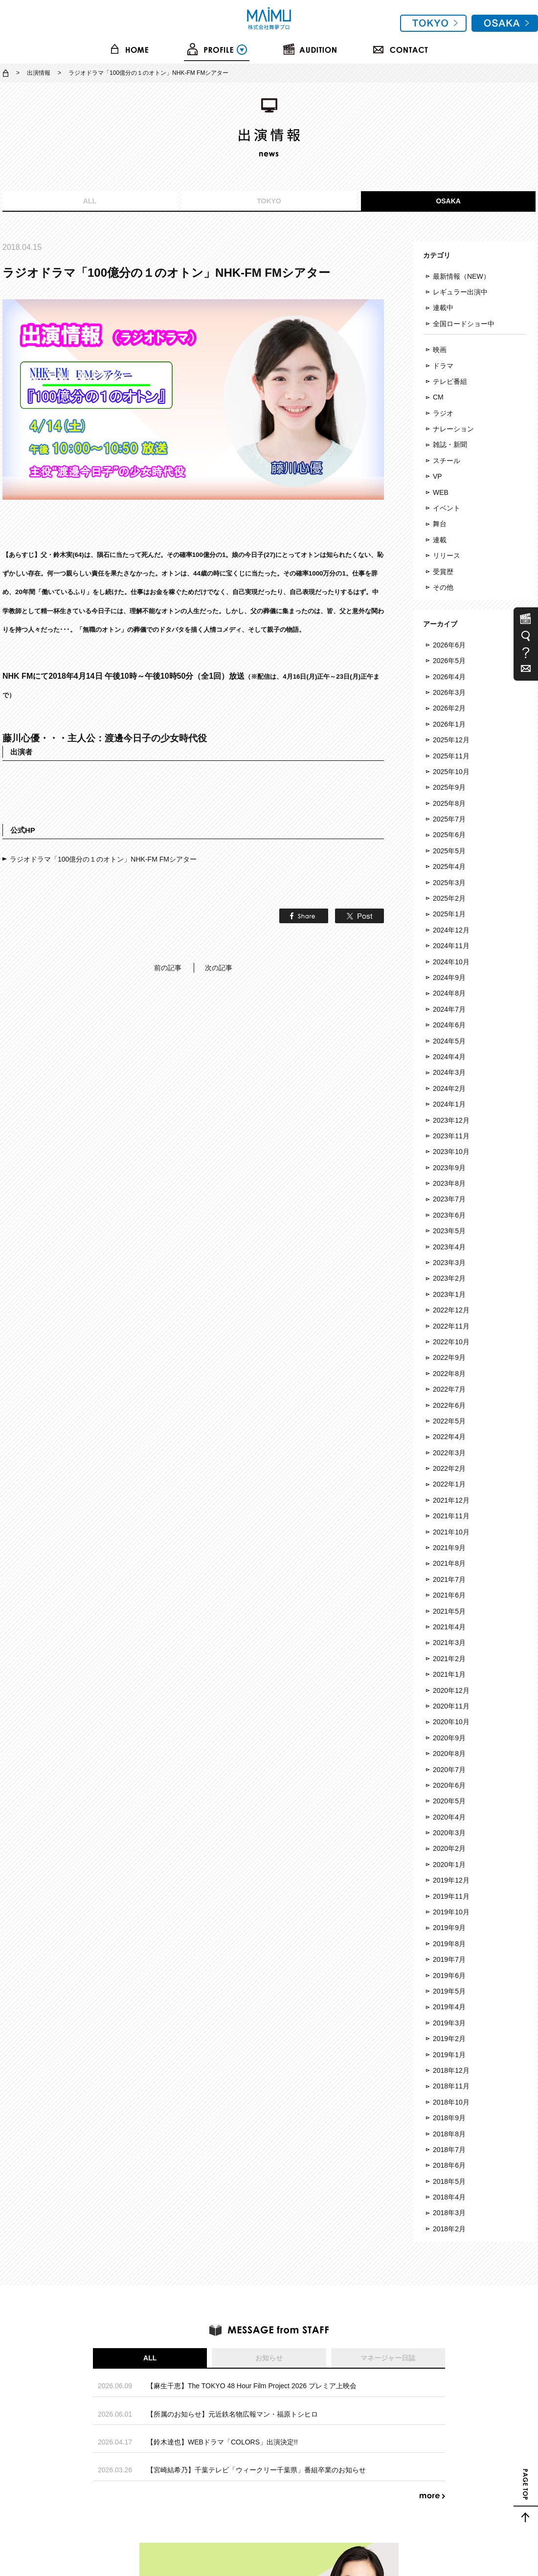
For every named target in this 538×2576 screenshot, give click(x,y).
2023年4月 (449, 1247)
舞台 (440, 524)
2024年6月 (449, 1025)
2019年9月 (449, 1928)
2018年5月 (449, 2181)
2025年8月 (449, 803)
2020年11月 (451, 1706)
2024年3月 (449, 1072)
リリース (446, 555)
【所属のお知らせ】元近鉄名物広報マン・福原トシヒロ (232, 2414)
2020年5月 (449, 1801)
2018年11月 (451, 2086)
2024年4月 (449, 1057)
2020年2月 (449, 1848)
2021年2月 (449, 1659)
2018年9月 (449, 2118)
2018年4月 (449, 2197)
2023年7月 (449, 1199)
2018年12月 (451, 2070)
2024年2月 (449, 1088)
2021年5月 (449, 1611)
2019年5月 (449, 1991)
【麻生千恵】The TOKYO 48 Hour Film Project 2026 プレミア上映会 (252, 2386)
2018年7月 (449, 2150)
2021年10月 (451, 1532)
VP (437, 476)
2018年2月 (449, 2229)
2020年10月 (451, 1722)
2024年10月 (451, 962)
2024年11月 (451, 946)
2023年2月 (449, 1278)
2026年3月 (449, 692)
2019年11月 (451, 1896)
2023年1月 (449, 1294)
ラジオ (443, 413)
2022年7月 (449, 1389)
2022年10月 (451, 1342)
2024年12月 (451, 930)
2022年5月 (449, 1421)
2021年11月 (451, 1516)
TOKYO (269, 201)
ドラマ (443, 366)
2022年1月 (449, 1484)
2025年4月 (449, 866)
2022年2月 (449, 1468)
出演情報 (38, 72)
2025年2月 (449, 898)
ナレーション (453, 429)
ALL (89, 201)
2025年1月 (449, 914)
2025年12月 (451, 740)
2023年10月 (451, 1151)
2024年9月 (449, 977)
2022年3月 (449, 1453)
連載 (440, 540)
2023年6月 (449, 1215)
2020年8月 (449, 1753)
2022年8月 (449, 1373)
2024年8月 (449, 993)
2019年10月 (451, 1912)
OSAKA (448, 201)
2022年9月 (449, 1357)
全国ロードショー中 (463, 324)
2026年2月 (449, 708)
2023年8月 (449, 1183)
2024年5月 (449, 1041)
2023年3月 (449, 1262)
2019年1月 (449, 2055)
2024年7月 (449, 1009)
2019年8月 (449, 1944)
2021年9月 (449, 1548)
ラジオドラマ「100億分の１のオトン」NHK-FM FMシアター (103, 795)
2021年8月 (449, 1563)
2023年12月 (451, 1120)
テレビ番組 (450, 381)
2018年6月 (449, 2165)
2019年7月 (449, 1959)
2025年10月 (451, 772)
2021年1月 (449, 1674)
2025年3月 (449, 883)
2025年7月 (449, 819)
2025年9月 (449, 787)
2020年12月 (451, 1690)
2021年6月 (449, 1595)
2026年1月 (449, 724)
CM (438, 397)
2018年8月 (449, 2134)
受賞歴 (443, 572)
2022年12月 (451, 1310)
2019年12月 (451, 1880)
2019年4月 (449, 2007)
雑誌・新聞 (450, 444)
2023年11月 (451, 1136)
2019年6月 (449, 1975)
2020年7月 (449, 1770)
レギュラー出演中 (460, 292)
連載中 (443, 307)
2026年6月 (449, 645)
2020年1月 (449, 1864)
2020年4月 (449, 1817)
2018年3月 (449, 2213)
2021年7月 (449, 1579)
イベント (446, 508)
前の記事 (167, 905)
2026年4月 (449, 677)
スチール (446, 461)
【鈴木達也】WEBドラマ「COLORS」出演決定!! (222, 2442)
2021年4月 (449, 1627)
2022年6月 (449, 1405)
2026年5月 (449, 661)
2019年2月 (449, 2039)
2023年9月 (449, 1168)
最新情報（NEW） (461, 276)
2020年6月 (449, 1785)
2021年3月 (449, 1642)
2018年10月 (451, 2102)
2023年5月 (449, 1231)
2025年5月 (449, 851)
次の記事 (218, 905)
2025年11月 (451, 756)
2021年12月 (451, 1500)
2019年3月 (449, 2023)
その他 (443, 587)
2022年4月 (449, 1437)
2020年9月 (449, 1738)
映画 (440, 350)
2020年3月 (449, 1833)
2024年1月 (449, 1104)
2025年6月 (449, 835)
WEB (440, 492)
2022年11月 (451, 1326)
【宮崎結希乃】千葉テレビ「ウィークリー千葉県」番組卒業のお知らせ (256, 2470)
